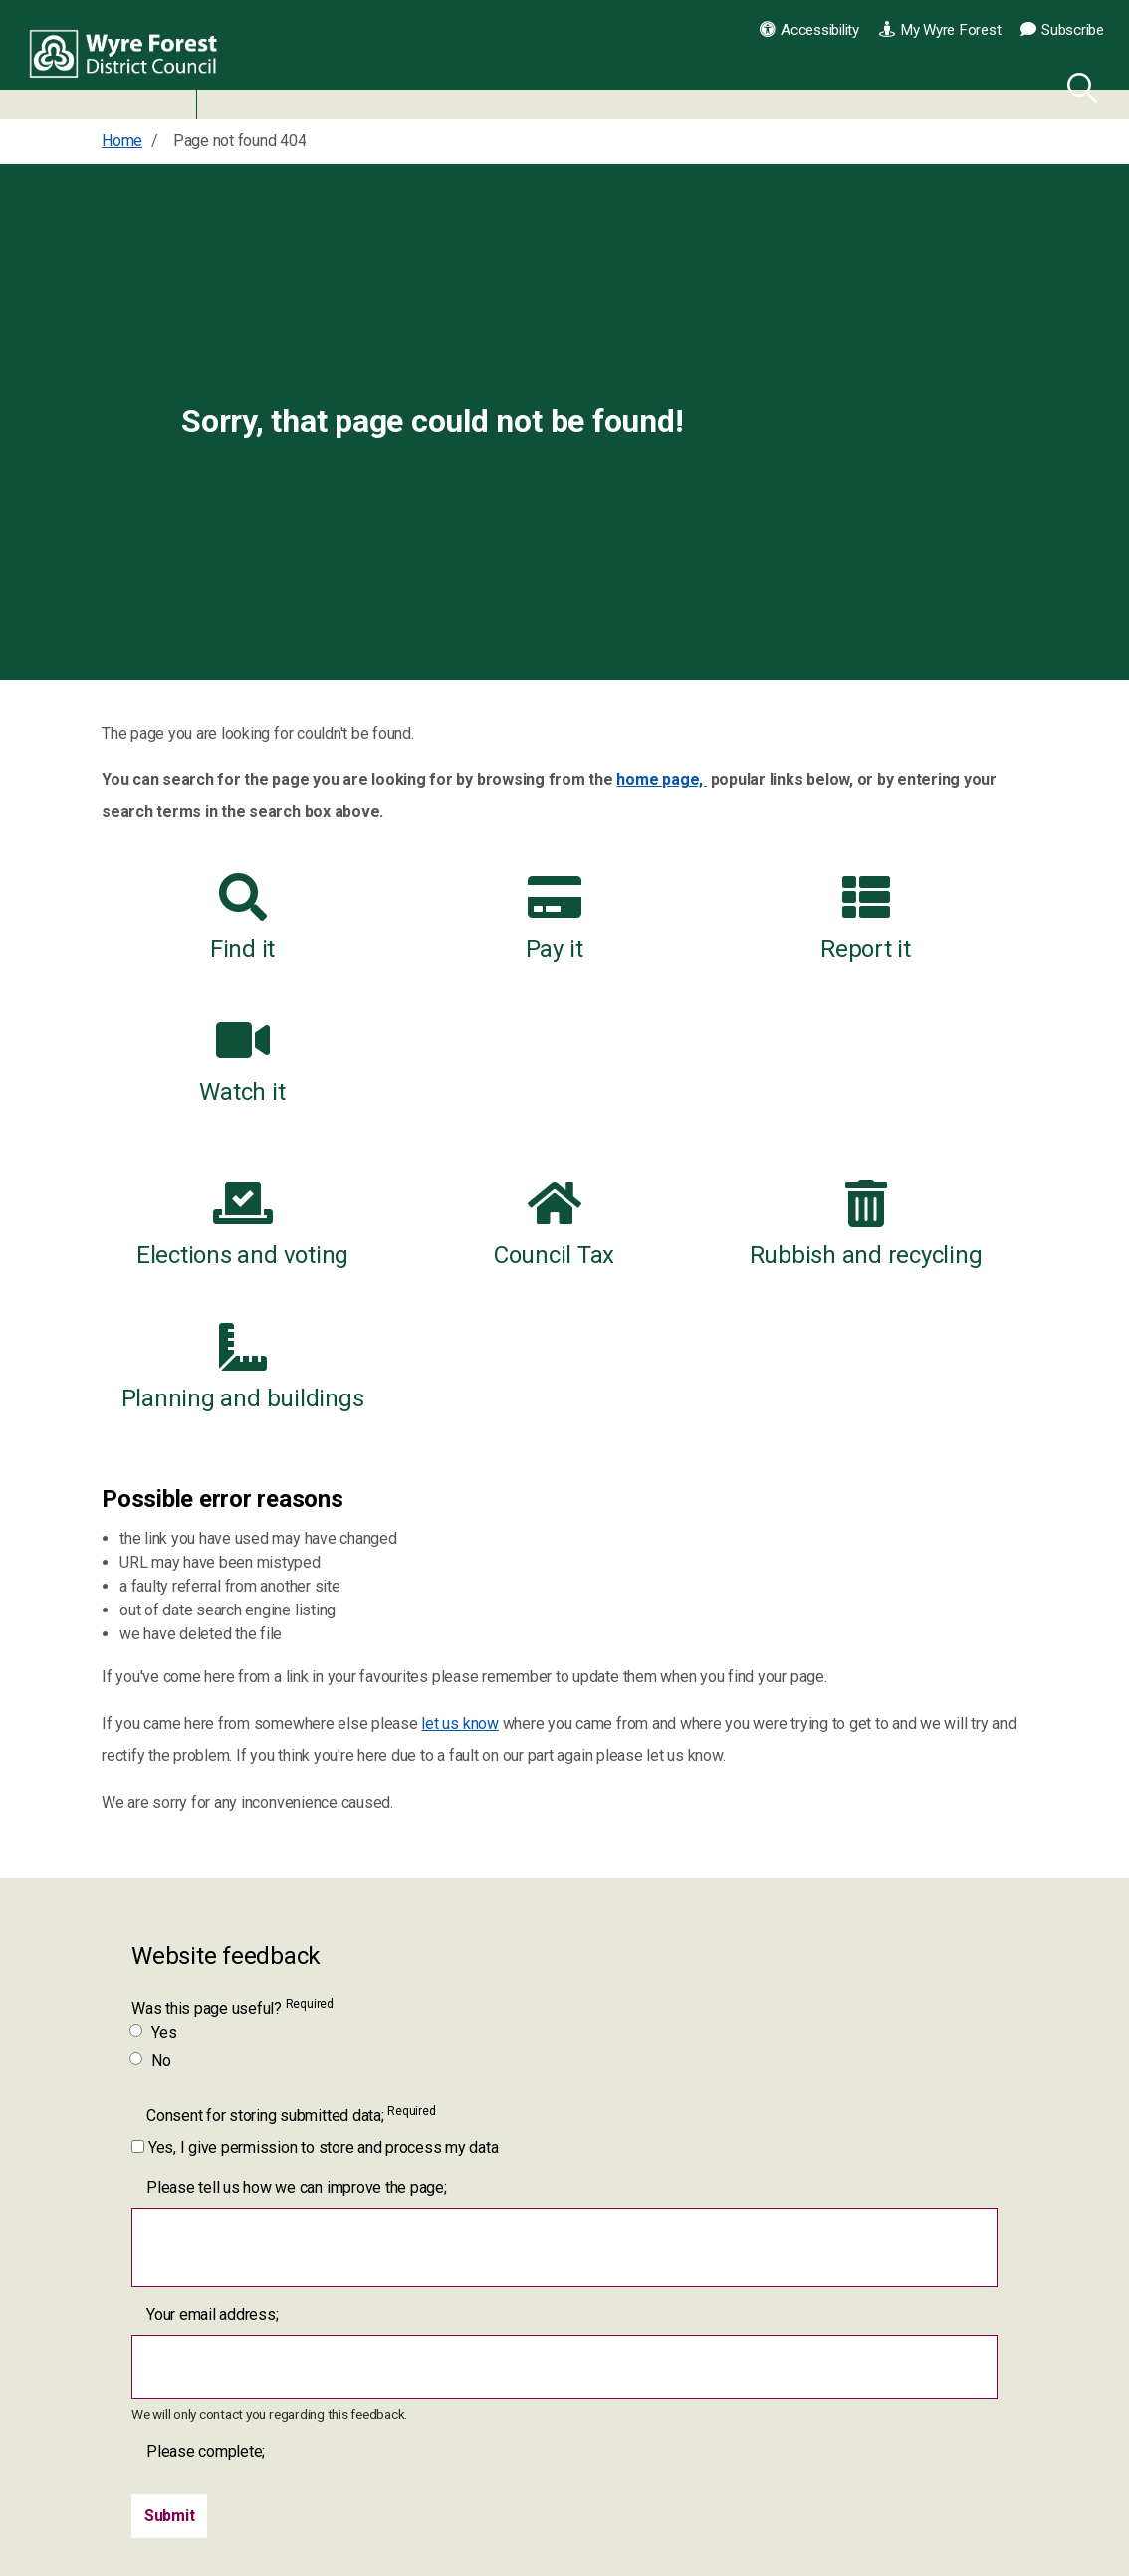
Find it (205, 918)
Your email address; (212, 2063)
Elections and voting (206, 1099)
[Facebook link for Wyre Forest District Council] (445, 2438)
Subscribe (1062, 30)
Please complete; (205, 2200)
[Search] (1078, 84)
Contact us (774, 2423)
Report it (684, 918)
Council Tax (444, 1099)
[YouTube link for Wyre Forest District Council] (556, 2438)
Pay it (445, 918)
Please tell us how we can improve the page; (296, 1936)
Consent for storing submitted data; (290, 1863)
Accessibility (809, 30)
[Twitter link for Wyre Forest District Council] (501, 2438)
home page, (661, 779)
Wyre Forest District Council (132, 60)
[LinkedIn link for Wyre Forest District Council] (445, 2494)
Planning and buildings (923, 1099)
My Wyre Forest (940, 30)
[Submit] (169, 2265)
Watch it (923, 918)
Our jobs (766, 2470)
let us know (459, 1472)
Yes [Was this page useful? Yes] (153, 1781)
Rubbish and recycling (683, 1099)
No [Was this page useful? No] (151, 1810)
